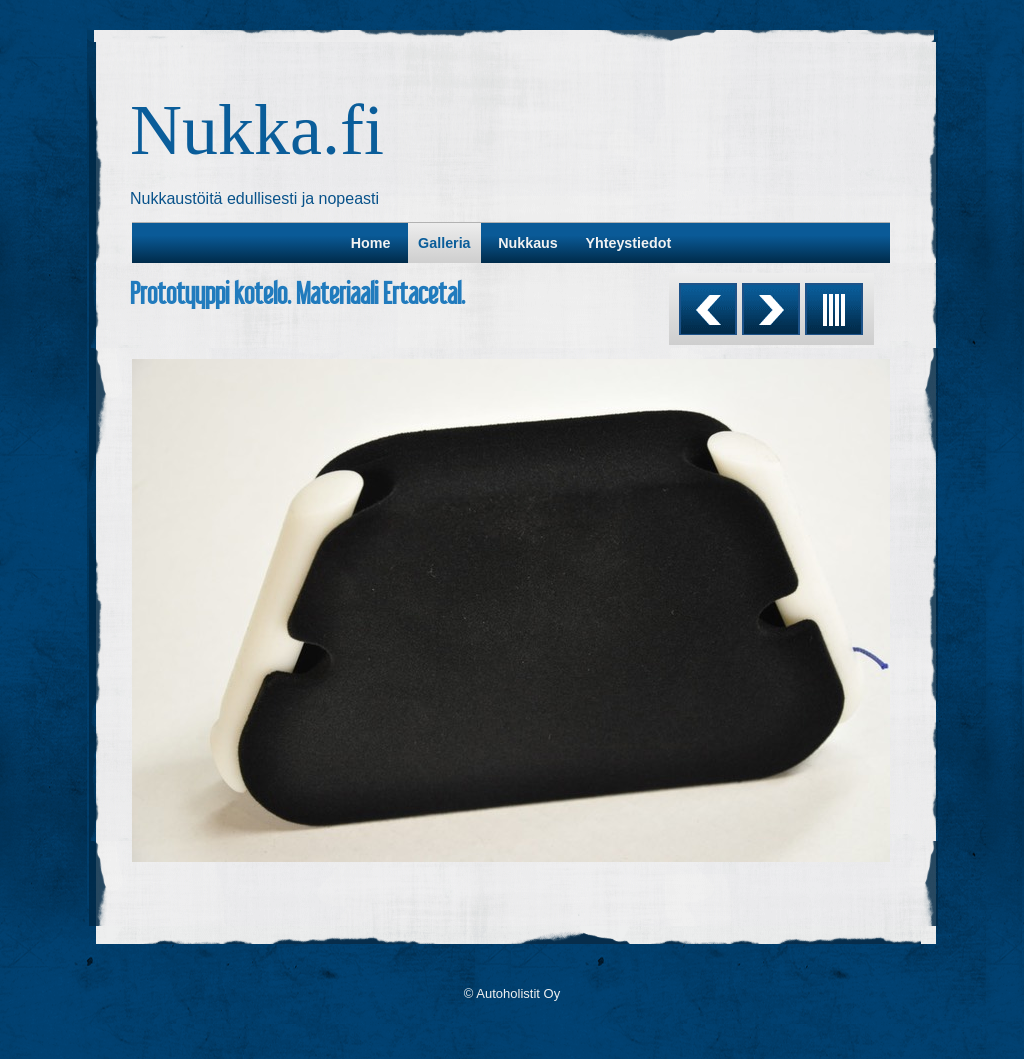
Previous (708, 309)
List (834, 309)
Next (771, 309)
